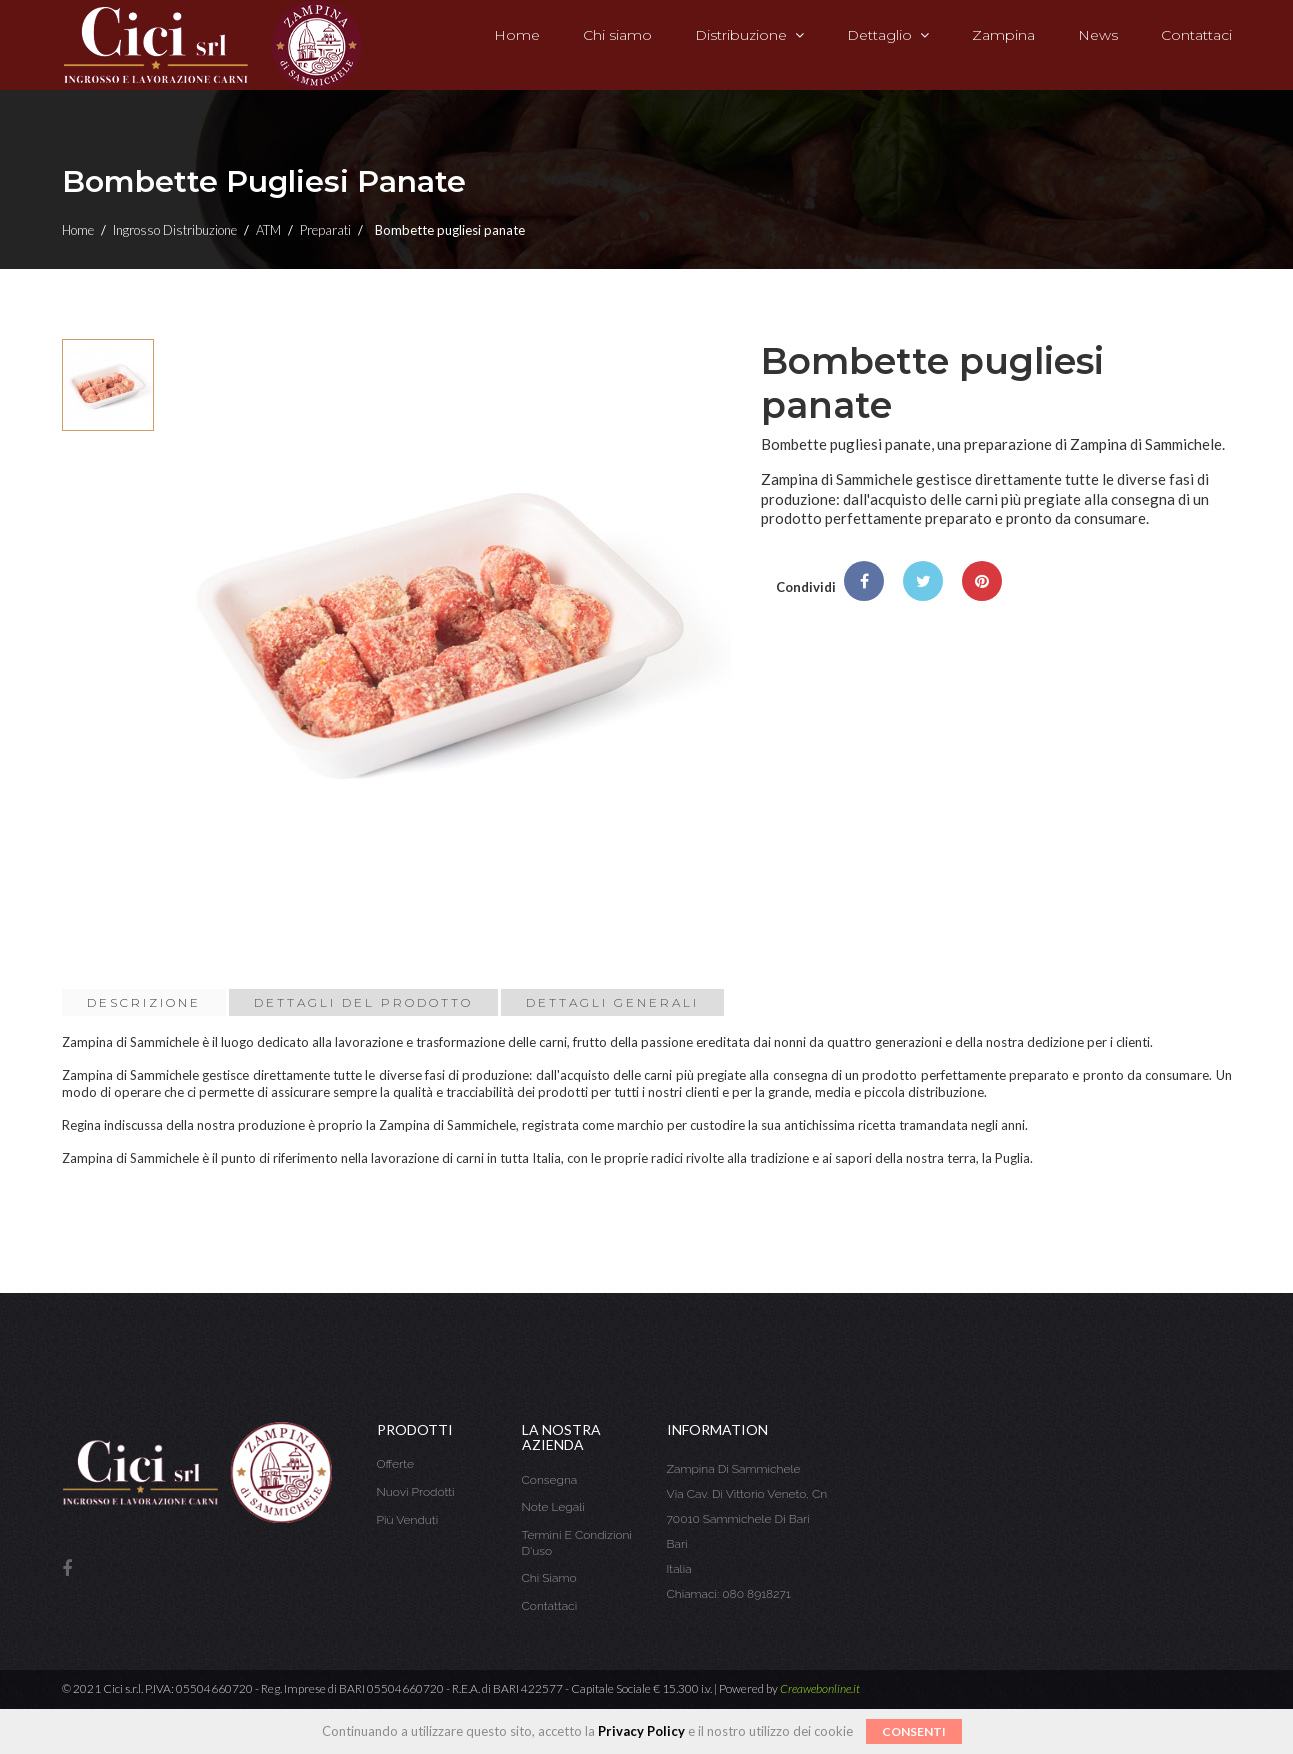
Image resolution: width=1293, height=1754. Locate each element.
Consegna (550, 1480)
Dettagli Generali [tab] (612, 1002)
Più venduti (408, 1520)
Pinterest (982, 581)
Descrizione (144, 1002)
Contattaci (550, 1606)
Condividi (864, 581)
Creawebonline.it (820, 1688)
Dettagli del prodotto (363, 1002)
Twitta (923, 581)
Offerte (395, 1464)
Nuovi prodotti (416, 1492)
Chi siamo (549, 1578)
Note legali (553, 1507)
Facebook (67, 1569)
